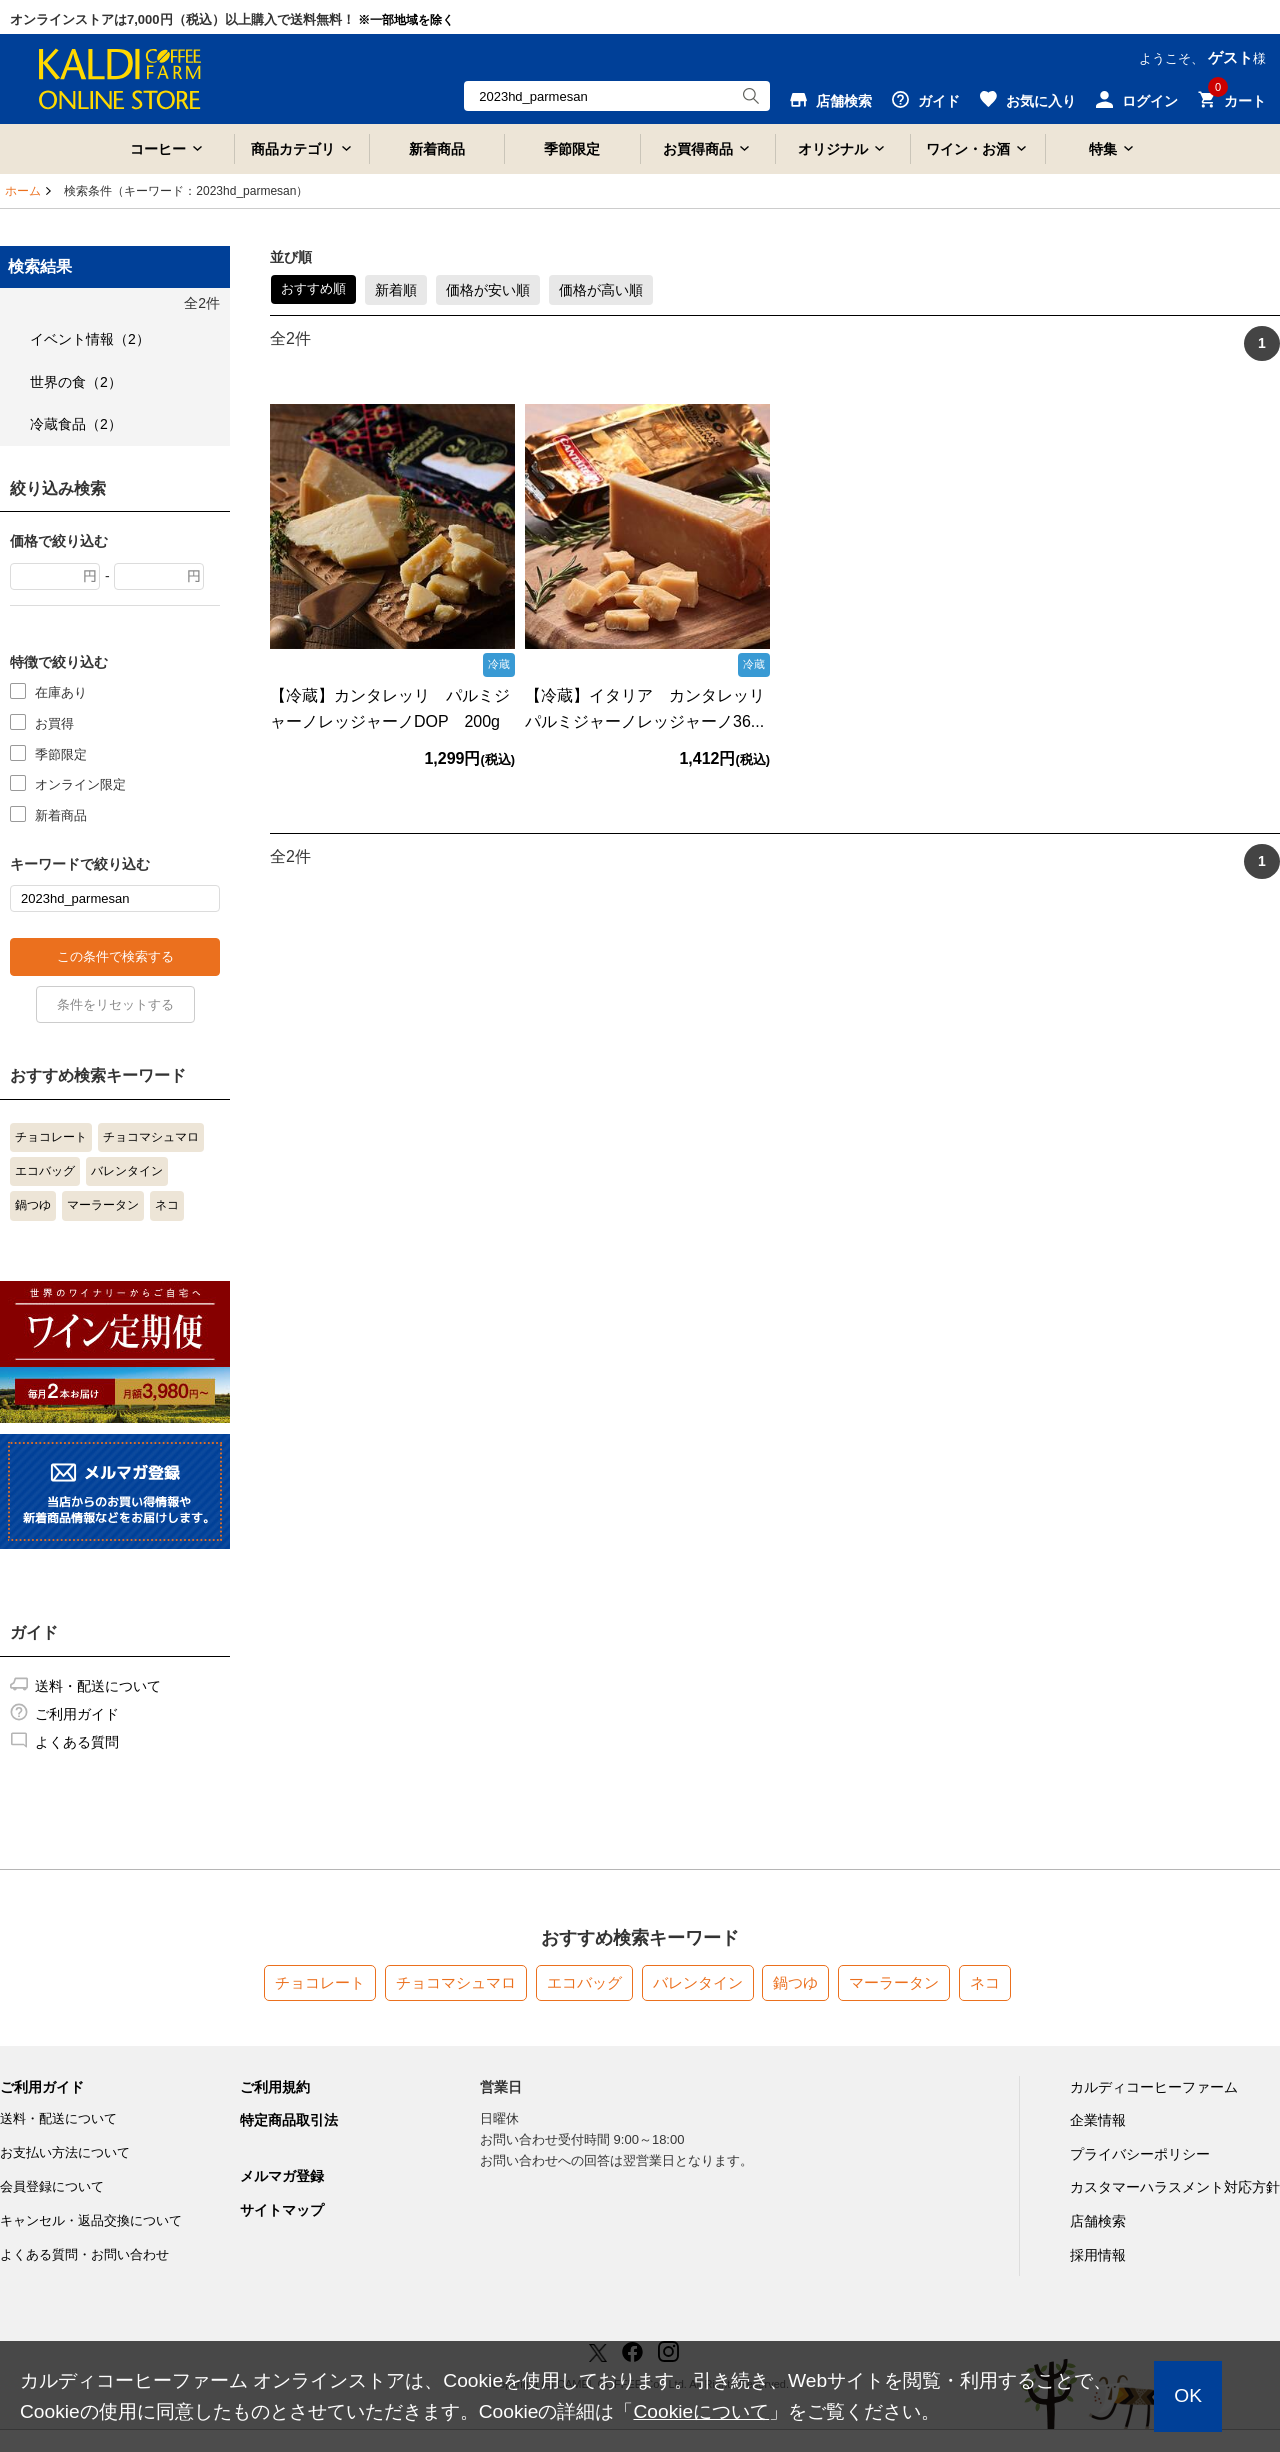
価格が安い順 (488, 290)
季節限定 (572, 149)
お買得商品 (698, 149)
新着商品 (437, 149)
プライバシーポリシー (1140, 2154)
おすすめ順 (313, 288)
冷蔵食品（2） (76, 424)
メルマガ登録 (282, 2176)
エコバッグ (45, 1171)
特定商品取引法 (289, 2120)
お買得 (54, 722)
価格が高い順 (601, 290)
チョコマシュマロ (151, 1137)
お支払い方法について (65, 2152)
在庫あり (61, 691)
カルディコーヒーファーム (1154, 2087)
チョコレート (51, 1137)
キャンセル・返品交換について (91, 2220)
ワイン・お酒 (968, 149)
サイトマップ (282, 2210)
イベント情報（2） (90, 339)
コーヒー (158, 149)
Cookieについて (701, 2411)
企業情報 (1098, 2120)
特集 (1103, 149)
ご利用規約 (275, 2087)
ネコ (167, 1205)
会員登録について (52, 2186)
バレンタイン (127, 1171)
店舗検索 (1098, 2221)
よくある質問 (77, 1742)
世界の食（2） (76, 382)
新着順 (396, 290)
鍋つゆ (33, 1205)
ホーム (23, 191)
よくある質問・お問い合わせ (84, 2254)
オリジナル (833, 149)
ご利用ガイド (77, 1714)
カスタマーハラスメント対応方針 (1175, 2187)
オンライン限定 (80, 783)
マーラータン (103, 1205)
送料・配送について (98, 1686)
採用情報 (1098, 2255)
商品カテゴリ (293, 149)
